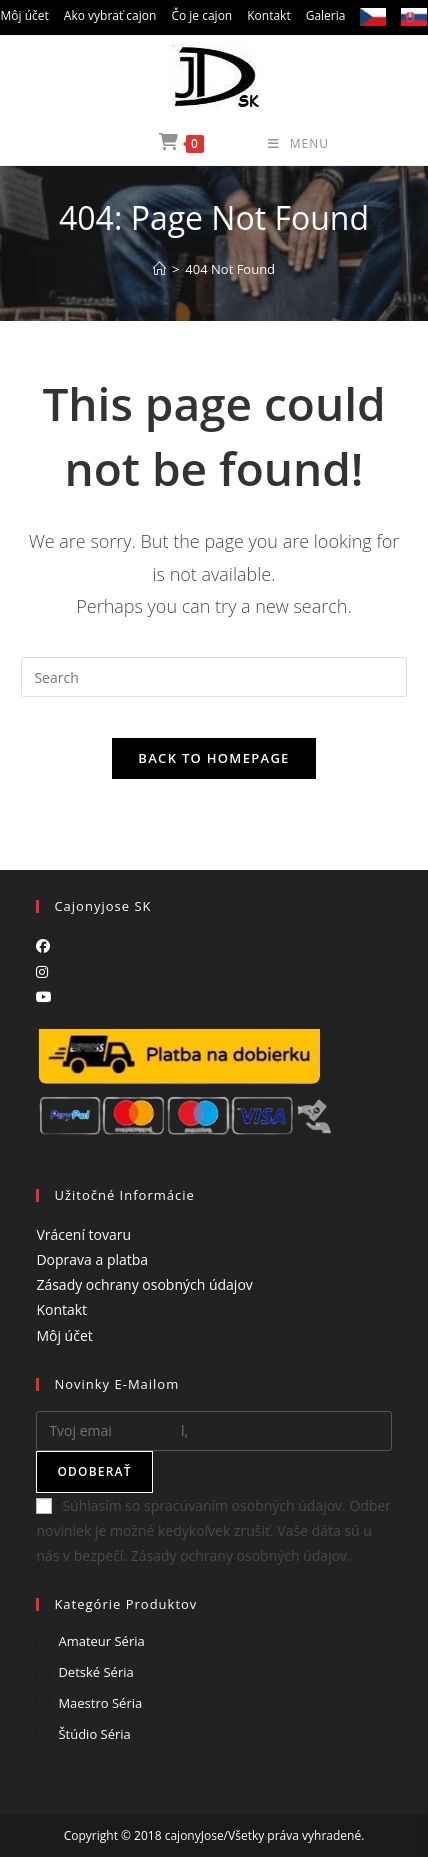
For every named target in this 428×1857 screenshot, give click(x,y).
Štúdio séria (94, 1734)
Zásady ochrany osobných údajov (144, 1284)
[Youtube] (44, 996)
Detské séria (95, 1672)
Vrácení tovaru (83, 1234)
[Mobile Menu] (268, 144)
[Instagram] (42, 971)
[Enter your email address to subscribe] (213, 1431)
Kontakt (268, 15)
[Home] (159, 269)
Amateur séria (101, 1641)
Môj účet (25, 15)
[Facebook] (43, 945)
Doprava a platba (92, 1259)
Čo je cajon (201, 15)
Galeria (326, 15)
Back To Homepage (213, 758)
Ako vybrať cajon (110, 15)
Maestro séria (100, 1703)
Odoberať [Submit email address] (94, 1471)
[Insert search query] (213, 677)
